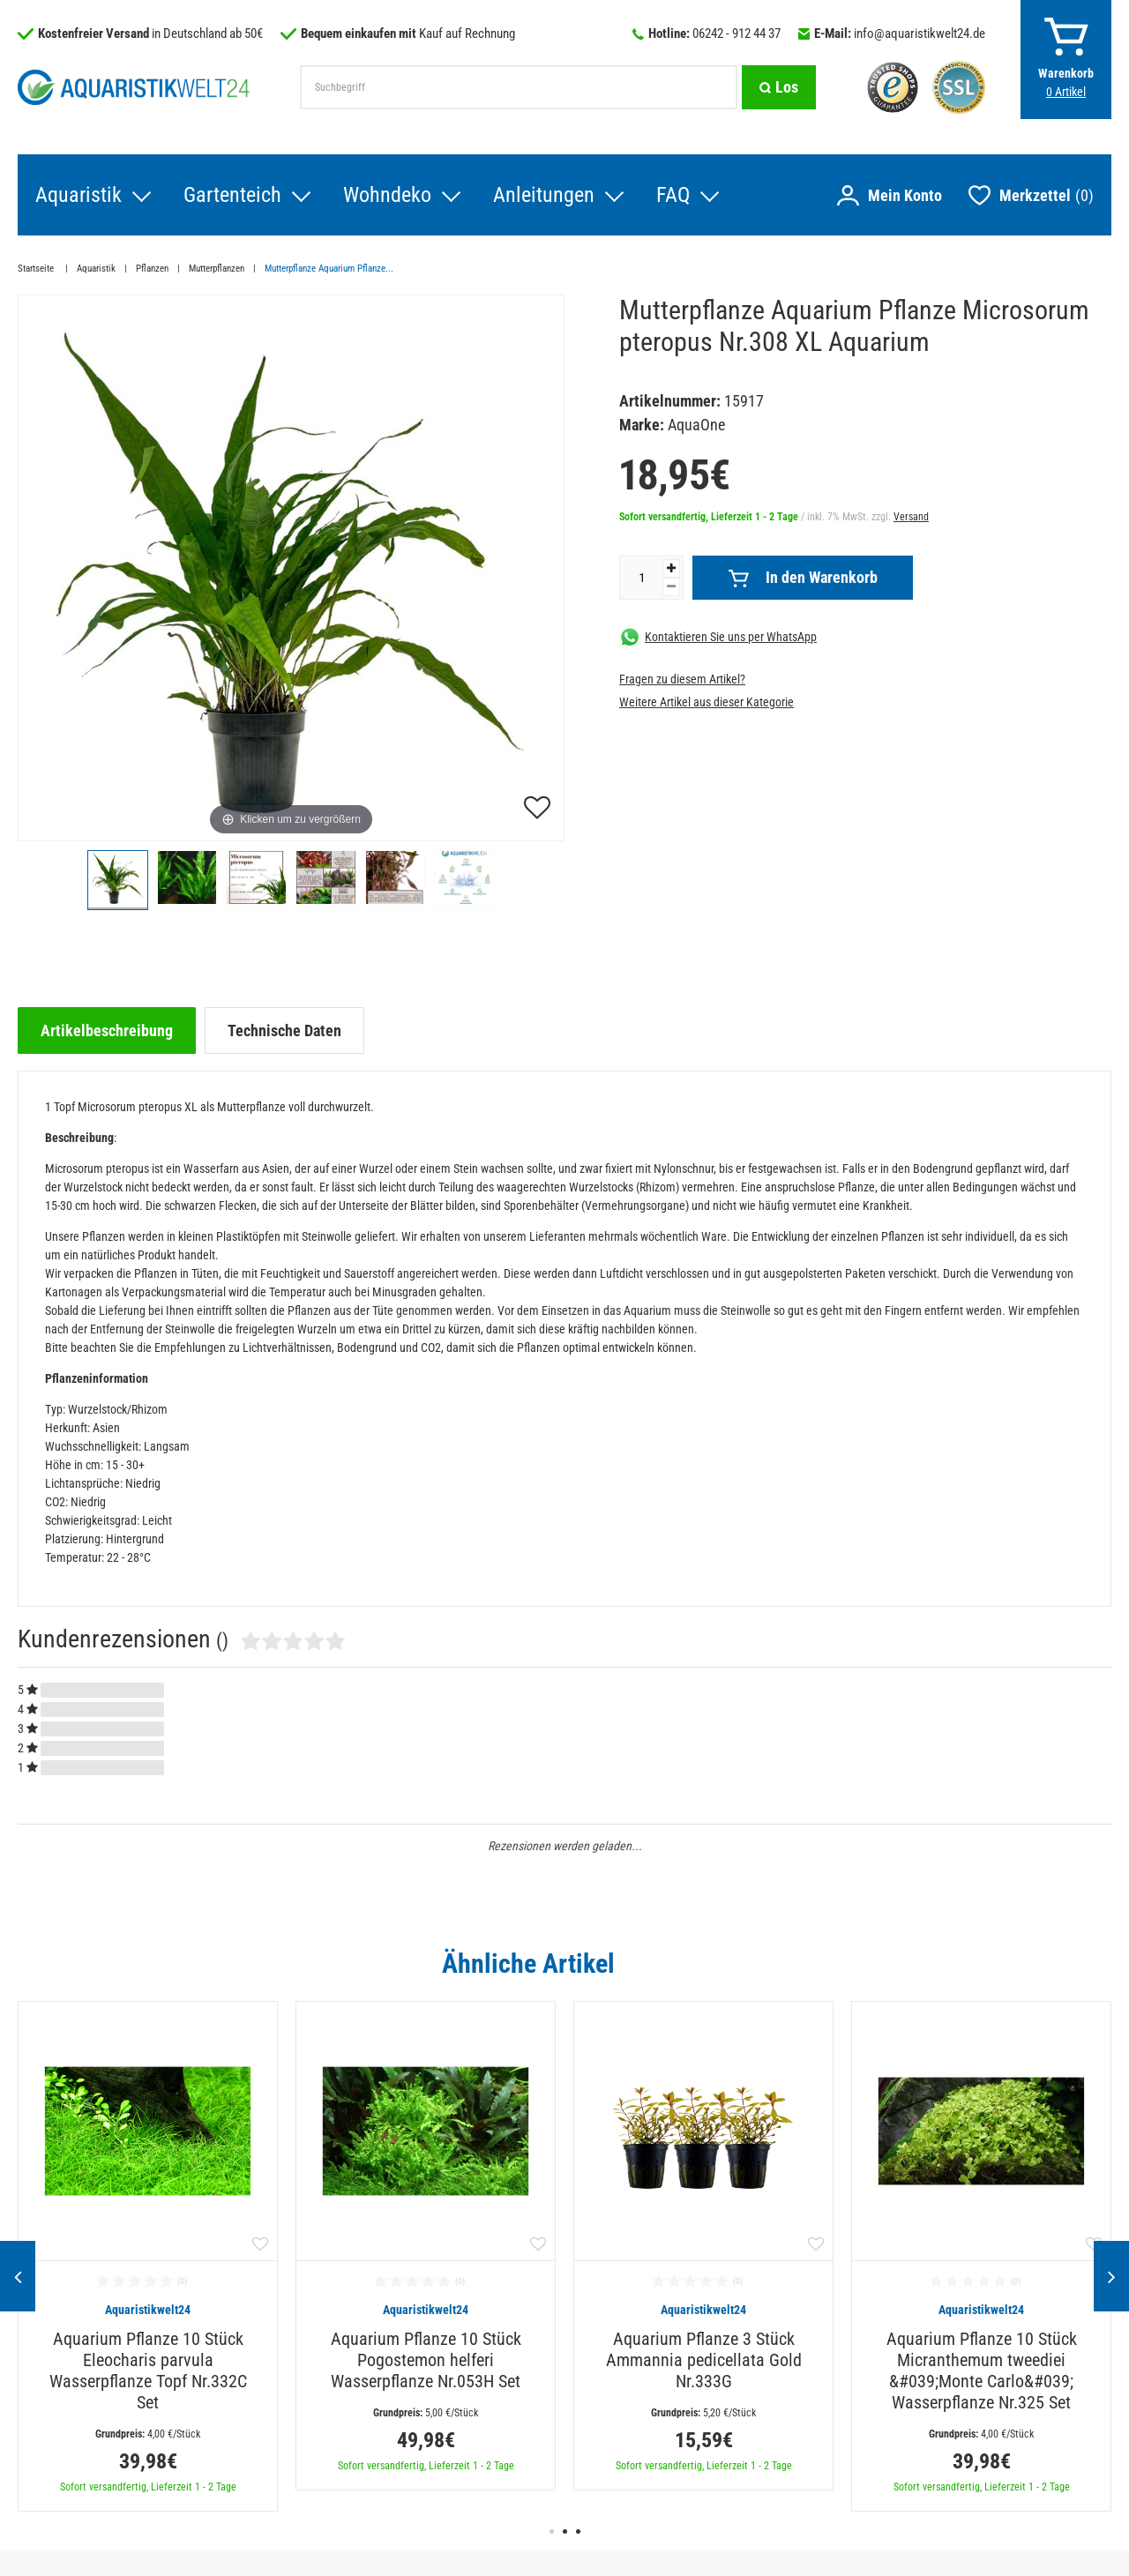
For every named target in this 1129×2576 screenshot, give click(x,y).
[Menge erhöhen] (671, 568)
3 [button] (578, 2531)
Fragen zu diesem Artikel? (682, 679)
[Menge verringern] (671, 587)
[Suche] (779, 87)
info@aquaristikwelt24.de (919, 33)
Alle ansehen (1074, 1963)
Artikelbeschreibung (107, 1030)
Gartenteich (232, 195)
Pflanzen (152, 268)
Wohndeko (387, 195)
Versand (911, 517)
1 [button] (552, 2531)
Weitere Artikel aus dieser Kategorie (706, 702)
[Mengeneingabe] (641, 577)
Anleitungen (543, 195)
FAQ (673, 195)
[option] (148, 2256)
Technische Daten (284, 1030)
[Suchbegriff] (518, 87)
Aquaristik (78, 195)
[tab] (107, 1030)
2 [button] (565, 2531)
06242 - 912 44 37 (736, 33)
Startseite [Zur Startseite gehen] (37, 268)
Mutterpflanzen (216, 268)
